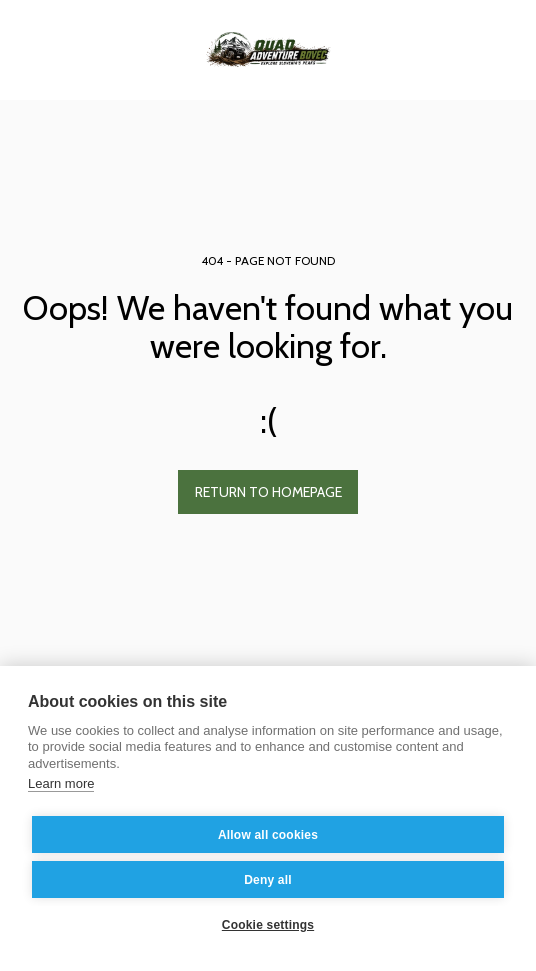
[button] (22, 49)
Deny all (268, 880)
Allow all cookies (268, 835)
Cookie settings (268, 925)
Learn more (61, 783)
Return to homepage (268, 492)
